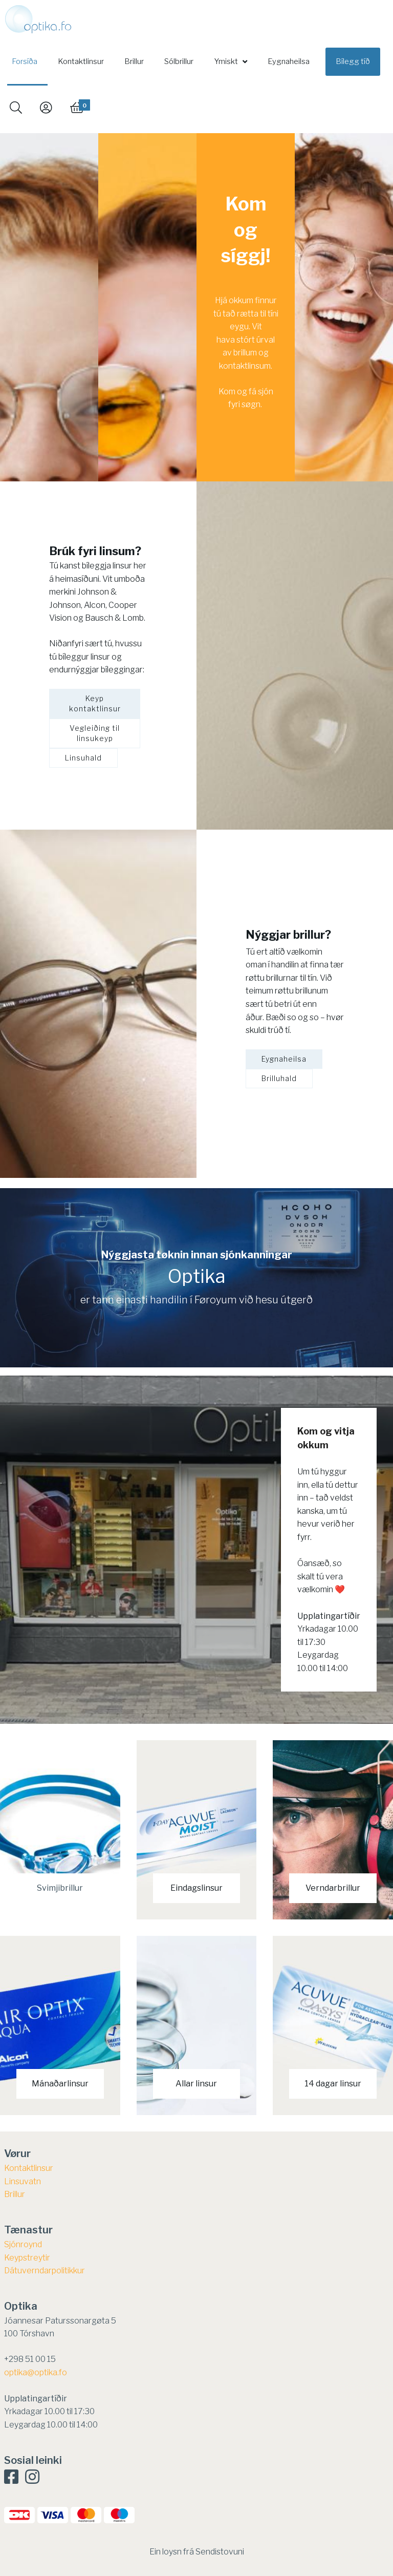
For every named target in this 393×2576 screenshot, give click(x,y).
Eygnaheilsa (289, 61)
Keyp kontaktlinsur (95, 703)
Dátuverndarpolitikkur (44, 2270)
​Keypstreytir (27, 2258)
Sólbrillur (178, 61)
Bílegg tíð (353, 61)
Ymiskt (226, 61)
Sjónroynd (23, 2244)
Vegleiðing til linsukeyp (95, 733)
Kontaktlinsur (81, 61)
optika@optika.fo (35, 2372)
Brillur (134, 61)
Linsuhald (83, 757)
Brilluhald (279, 1078)
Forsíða (24, 61)
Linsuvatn (22, 2181)
